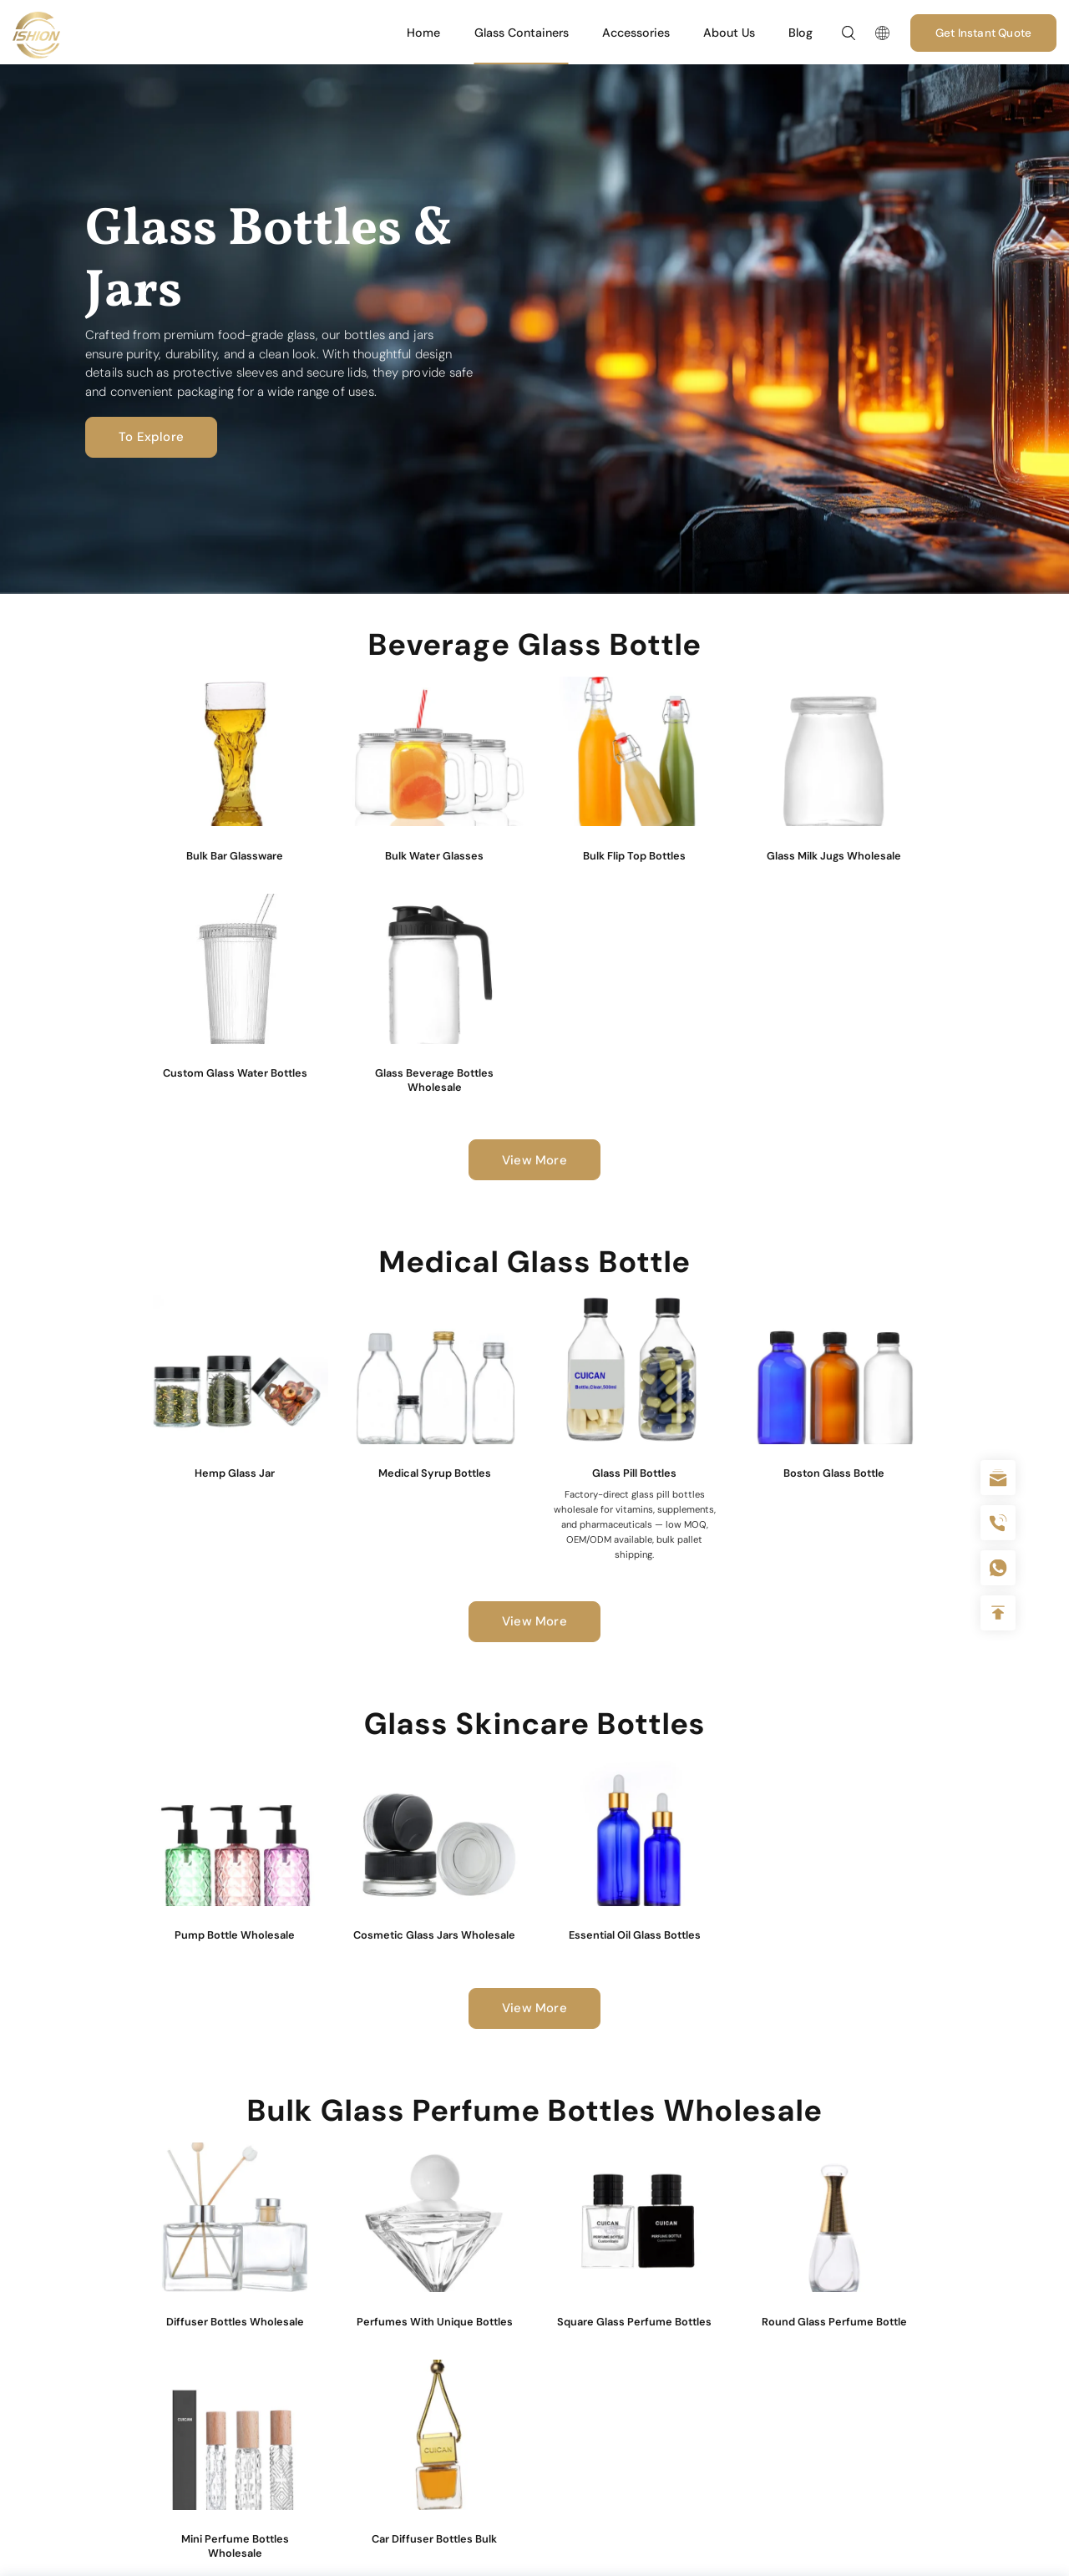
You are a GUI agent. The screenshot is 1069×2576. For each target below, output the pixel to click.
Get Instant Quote (983, 33)
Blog (800, 32)
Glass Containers (521, 32)
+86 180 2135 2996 (998, 1522)
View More (534, 1160)
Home (423, 32)
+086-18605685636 (998, 1567)
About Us (729, 32)
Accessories (636, 32)
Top (998, 1612)
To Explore (151, 436)
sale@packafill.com (998, 1477)
